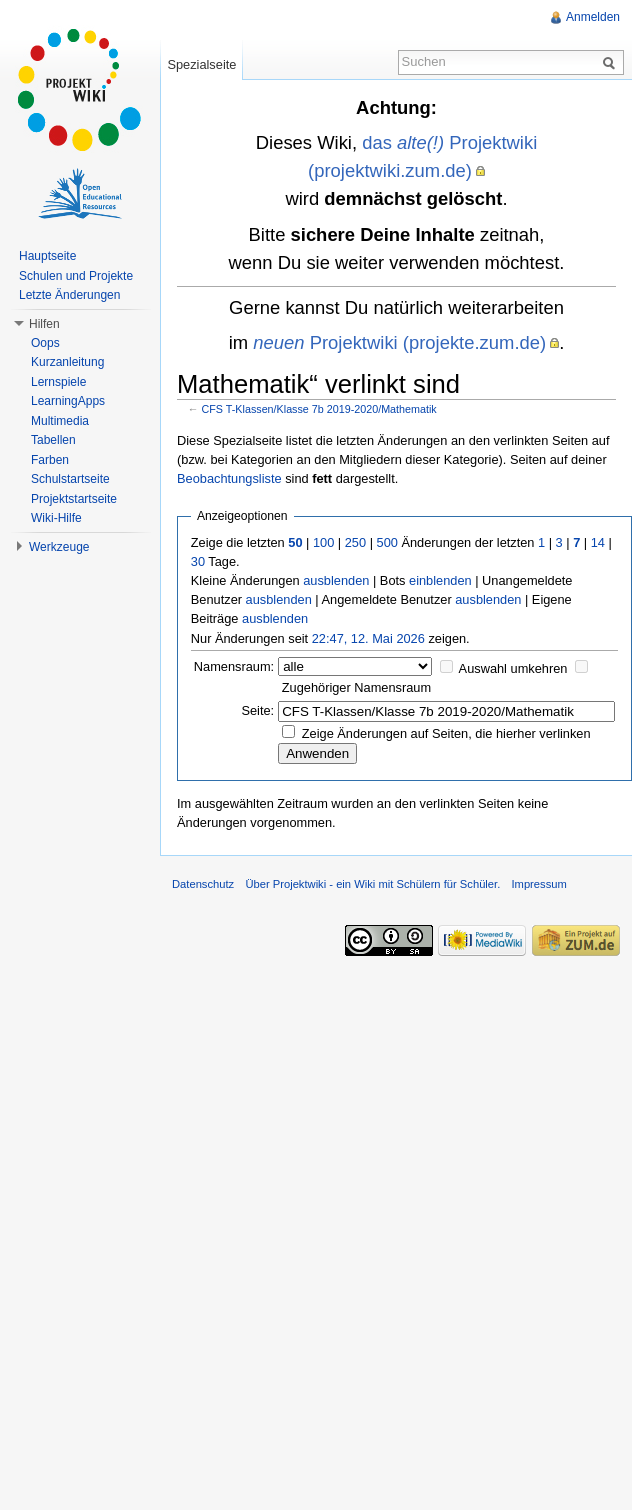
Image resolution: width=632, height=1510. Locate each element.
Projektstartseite (74, 499)
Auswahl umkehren (513, 668)
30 (198, 561)
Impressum (538, 884)
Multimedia (60, 421)
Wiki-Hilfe (56, 518)
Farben (50, 460)
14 (598, 542)
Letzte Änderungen (69, 295)
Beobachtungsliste (229, 478)
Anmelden (593, 17)
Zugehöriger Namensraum (356, 687)
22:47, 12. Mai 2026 (368, 638)
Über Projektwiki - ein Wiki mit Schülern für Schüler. (372, 884)
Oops (45, 343)
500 (387, 542)
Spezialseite (201, 64)
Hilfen (44, 324)
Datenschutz (203, 884)
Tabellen (53, 440)
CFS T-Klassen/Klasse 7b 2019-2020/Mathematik (319, 409)
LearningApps (68, 401)
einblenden (440, 580)
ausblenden (336, 580)
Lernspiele (58, 382)
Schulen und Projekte (76, 276)
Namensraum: (234, 666)
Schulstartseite (70, 479)
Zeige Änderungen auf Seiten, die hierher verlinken (446, 733)
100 (323, 542)
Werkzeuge (59, 547)
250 (355, 542)
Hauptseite (47, 256)
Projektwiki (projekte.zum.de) (399, 342)
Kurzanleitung (67, 362)
